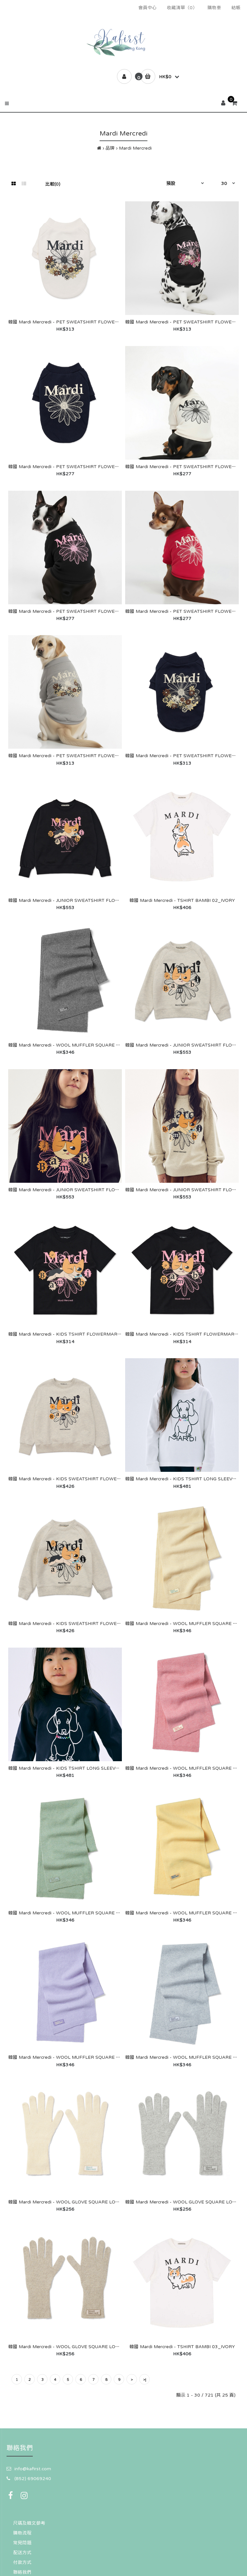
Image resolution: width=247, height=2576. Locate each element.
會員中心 (147, 7)
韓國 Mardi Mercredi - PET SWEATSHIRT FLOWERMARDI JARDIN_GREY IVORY (95, 755)
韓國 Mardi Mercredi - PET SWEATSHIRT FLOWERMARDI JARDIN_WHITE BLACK (97, 322)
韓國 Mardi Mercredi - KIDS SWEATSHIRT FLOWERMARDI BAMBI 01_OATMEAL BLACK (105, 1478)
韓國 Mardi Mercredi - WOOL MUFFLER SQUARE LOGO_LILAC (76, 2057)
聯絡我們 (22, 2572)
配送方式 (22, 2552)
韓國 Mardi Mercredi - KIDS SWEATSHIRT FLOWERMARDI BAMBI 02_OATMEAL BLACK (105, 1623)
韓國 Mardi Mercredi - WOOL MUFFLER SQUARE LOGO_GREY (76, 1045)
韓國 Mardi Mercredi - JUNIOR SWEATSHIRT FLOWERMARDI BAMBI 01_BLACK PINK (102, 1189)
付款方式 (22, 2562)
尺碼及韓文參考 (29, 2523)
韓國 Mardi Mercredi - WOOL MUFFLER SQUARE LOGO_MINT (76, 1912)
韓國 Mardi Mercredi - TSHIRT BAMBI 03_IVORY (182, 2346)
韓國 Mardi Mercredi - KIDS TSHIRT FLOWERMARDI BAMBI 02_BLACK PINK (93, 1334)
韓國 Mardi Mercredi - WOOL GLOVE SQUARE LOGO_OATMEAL (78, 2346)
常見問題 (22, 2542)
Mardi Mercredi (135, 148)
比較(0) (52, 184)
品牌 (110, 148)
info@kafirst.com (32, 2468)
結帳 (235, 7)
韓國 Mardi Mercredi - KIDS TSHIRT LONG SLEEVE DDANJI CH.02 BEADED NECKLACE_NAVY (111, 1768)
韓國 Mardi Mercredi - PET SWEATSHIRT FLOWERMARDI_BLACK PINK (86, 611)
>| (144, 2379)
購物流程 (22, 2532)
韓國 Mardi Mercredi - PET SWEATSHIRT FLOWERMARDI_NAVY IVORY (86, 466)
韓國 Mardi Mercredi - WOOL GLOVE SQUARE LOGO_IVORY (73, 2202)
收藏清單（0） (182, 7)
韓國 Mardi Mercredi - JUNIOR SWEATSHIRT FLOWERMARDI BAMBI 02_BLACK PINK (102, 900)
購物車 (214, 7)
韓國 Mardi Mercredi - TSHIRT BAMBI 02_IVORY (182, 900)
